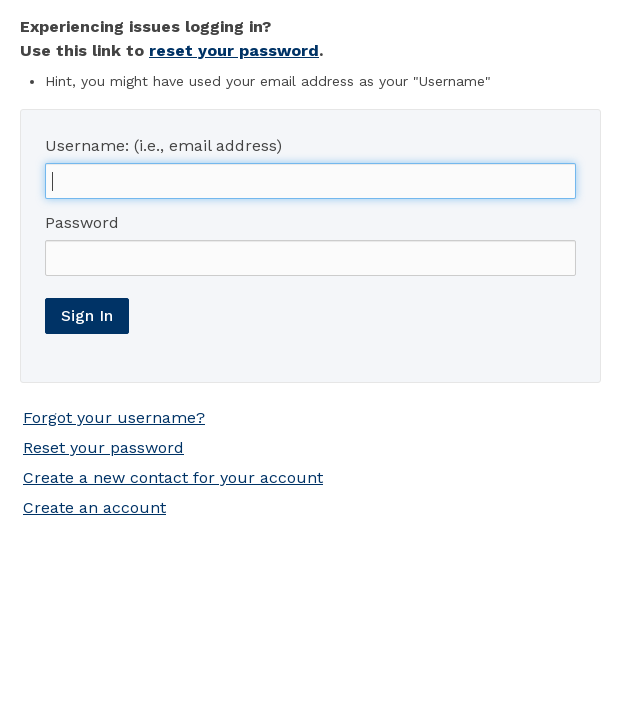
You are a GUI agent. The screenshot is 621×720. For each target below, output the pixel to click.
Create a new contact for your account (173, 477)
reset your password (234, 50)
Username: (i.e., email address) (163, 145)
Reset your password (103, 447)
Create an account (94, 507)
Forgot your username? (114, 417)
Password (82, 222)
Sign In (87, 315)
